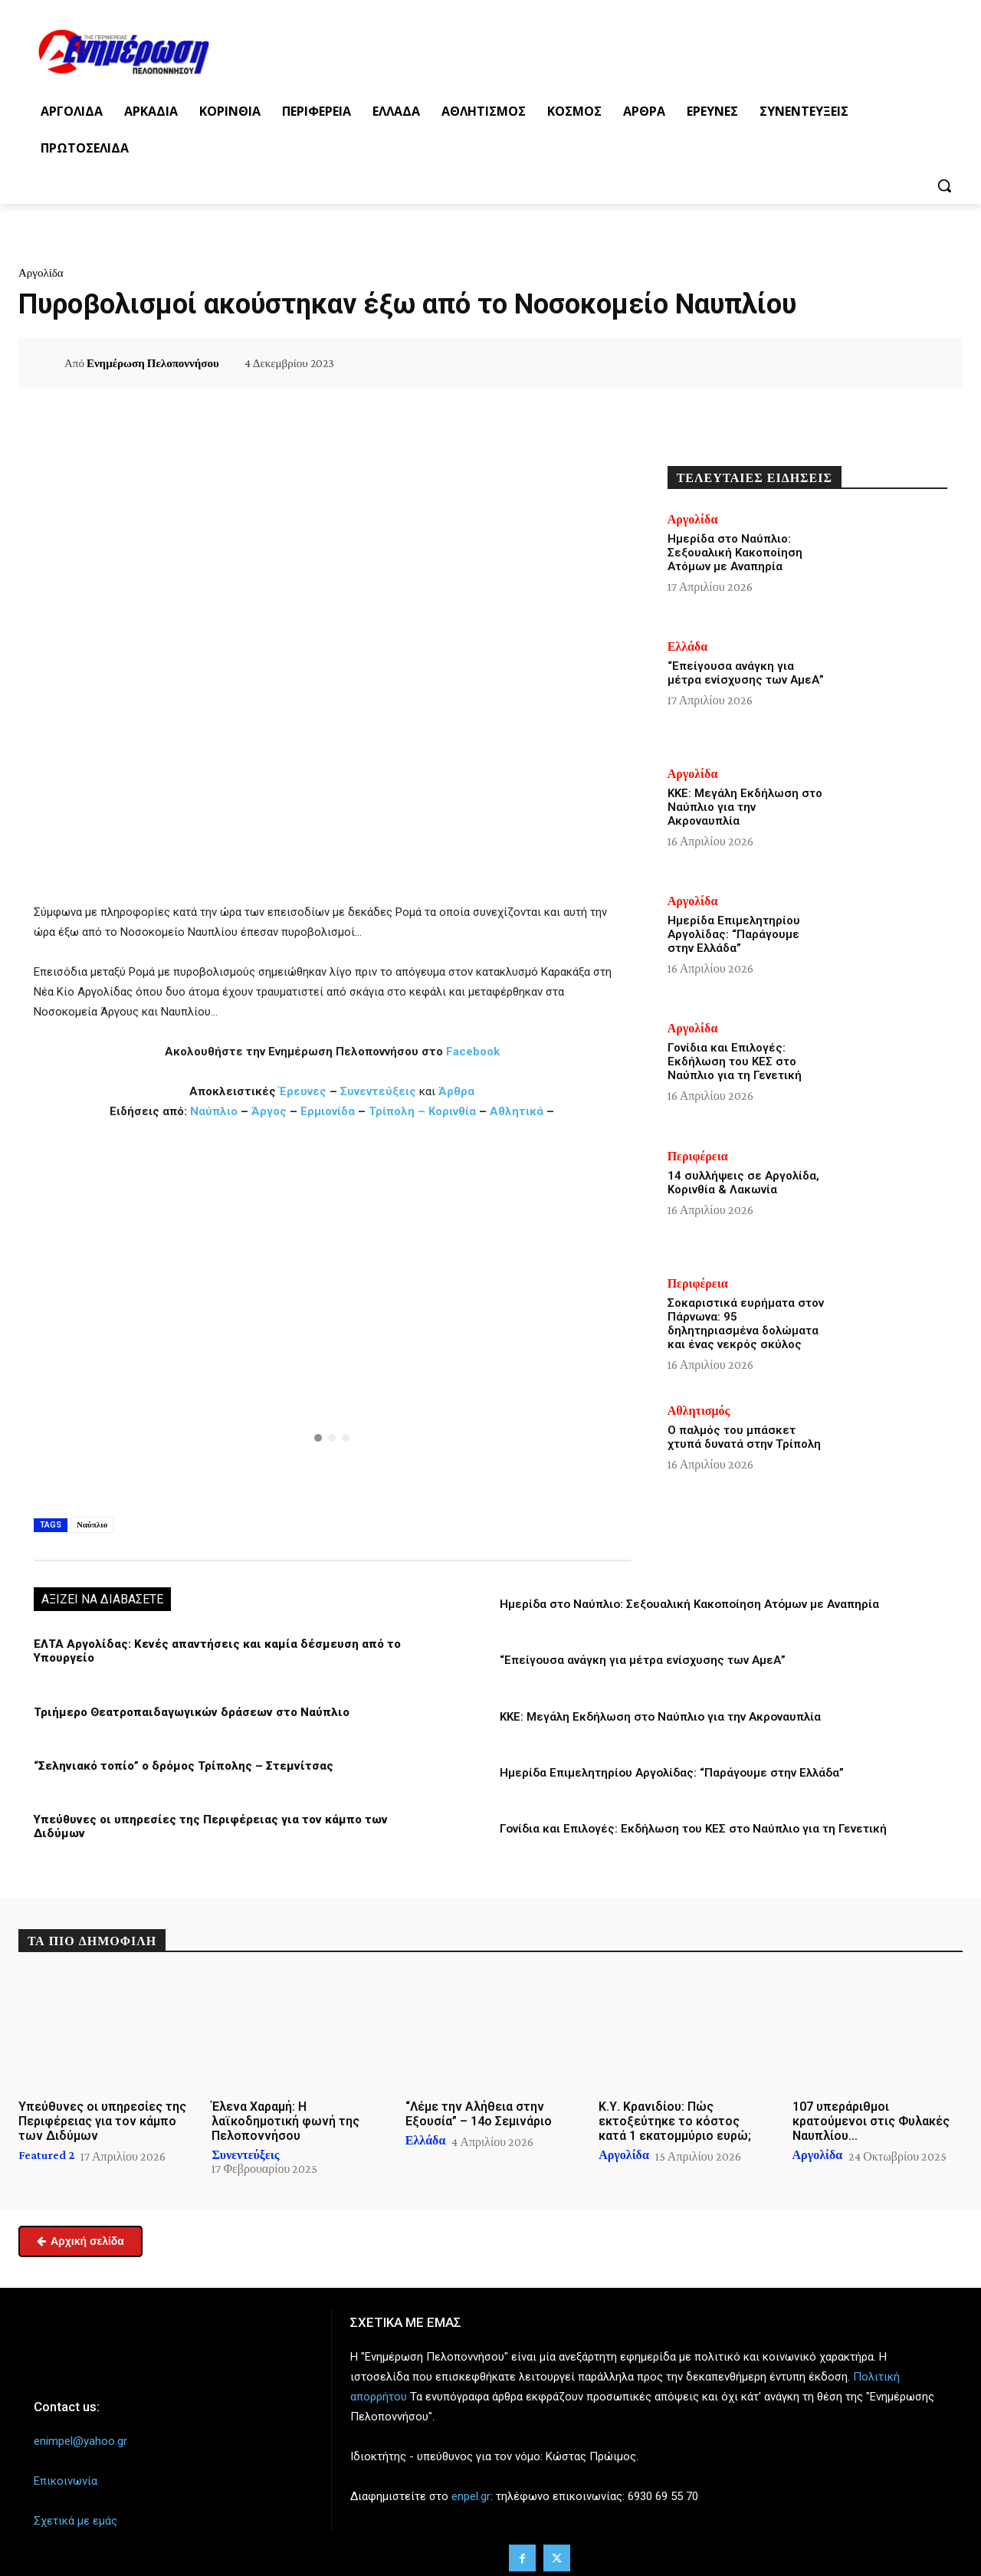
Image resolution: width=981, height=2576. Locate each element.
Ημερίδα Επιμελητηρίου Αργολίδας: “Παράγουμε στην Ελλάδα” (672, 1772)
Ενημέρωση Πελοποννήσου (153, 363)
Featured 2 (46, 2148)
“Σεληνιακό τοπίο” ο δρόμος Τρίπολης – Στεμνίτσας (180, 1765)
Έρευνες (304, 1091)
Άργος (270, 1111)
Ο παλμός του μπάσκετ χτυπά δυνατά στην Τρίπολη (744, 1437)
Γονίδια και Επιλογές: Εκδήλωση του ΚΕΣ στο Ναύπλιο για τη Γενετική (693, 1828)
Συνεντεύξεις (378, 1091)
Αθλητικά (518, 1111)
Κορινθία (452, 1111)
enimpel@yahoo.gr (80, 2434)
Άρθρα (456, 1091)
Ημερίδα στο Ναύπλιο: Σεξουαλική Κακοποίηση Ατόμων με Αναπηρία (689, 1604)
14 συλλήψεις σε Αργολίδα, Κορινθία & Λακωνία (743, 1182)
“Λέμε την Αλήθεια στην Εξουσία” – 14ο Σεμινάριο (478, 2107)
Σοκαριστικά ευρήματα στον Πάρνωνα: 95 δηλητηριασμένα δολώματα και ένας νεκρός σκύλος (746, 1323)
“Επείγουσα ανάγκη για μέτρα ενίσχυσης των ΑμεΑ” (643, 1660)
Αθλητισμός (699, 1411)
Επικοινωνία (65, 2475)
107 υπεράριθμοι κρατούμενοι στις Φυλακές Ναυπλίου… (871, 2114)
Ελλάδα (688, 647)
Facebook (473, 1051)
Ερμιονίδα (329, 1111)
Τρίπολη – (397, 1111)
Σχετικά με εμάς (75, 2515)
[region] (332, 1315)
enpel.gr (470, 2490)
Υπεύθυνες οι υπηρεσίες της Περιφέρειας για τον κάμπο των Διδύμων (232, 1819)
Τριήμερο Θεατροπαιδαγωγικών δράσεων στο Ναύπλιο (188, 1711)
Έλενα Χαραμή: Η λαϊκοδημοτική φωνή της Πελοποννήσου (285, 2114)
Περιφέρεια (698, 1156)
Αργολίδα (41, 273)
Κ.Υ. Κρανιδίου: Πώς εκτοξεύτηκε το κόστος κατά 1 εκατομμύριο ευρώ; (675, 2114)
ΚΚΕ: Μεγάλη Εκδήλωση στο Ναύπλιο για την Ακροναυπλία (660, 1716)
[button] (944, 185)
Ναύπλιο (215, 1111)
